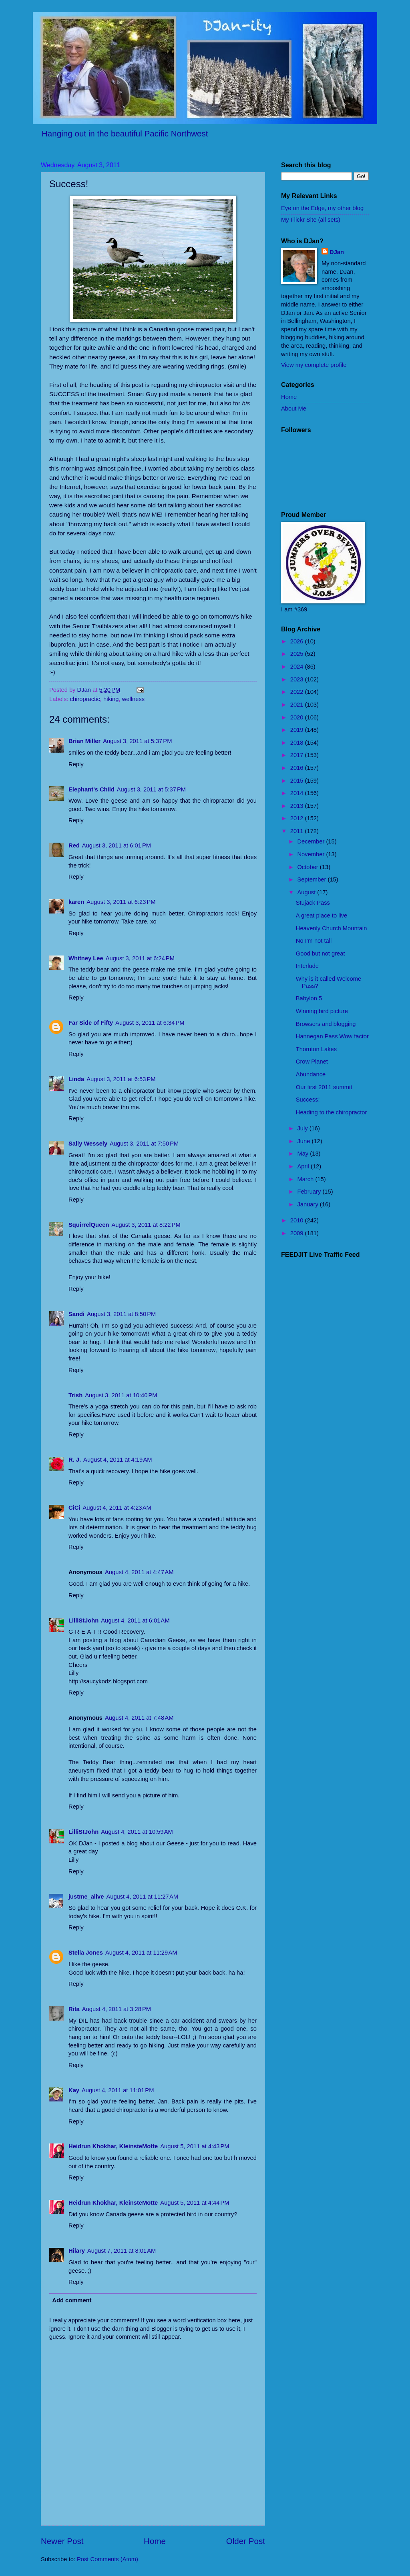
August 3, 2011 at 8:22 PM (145, 1225)
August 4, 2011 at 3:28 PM (116, 2009)
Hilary (76, 2250)
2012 (297, 818)
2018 (297, 742)
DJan (337, 252)
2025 (297, 654)
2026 (297, 641)
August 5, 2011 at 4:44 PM (194, 2202)
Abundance (311, 1074)
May (303, 1153)
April (304, 1166)
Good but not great (320, 953)
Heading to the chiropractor (331, 1112)
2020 (297, 717)
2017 (297, 755)
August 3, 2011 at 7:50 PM (144, 1143)
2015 (297, 780)
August (307, 892)
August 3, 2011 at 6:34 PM (149, 1023)
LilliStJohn (83, 1620)
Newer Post (62, 2541)
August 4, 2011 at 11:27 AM (142, 1896)
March (306, 1179)
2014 (297, 793)
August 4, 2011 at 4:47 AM (139, 1572)
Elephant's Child (91, 789)
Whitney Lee (85, 958)
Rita (74, 2009)
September (312, 879)
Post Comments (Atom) (107, 2559)
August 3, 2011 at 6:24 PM (140, 958)
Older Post (245, 2541)
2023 (297, 679)
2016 (297, 768)
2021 (297, 704)
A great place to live (321, 915)
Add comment (71, 2300)
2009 (297, 1233)
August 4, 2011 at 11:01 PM (118, 2090)
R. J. (74, 1459)
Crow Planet (312, 1061)
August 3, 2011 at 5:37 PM (137, 741)
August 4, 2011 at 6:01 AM (135, 1620)
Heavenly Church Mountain (331, 928)
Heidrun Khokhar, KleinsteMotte (113, 2146)
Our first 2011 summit (324, 1087)
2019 (297, 730)
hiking (111, 699)
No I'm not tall (314, 940)
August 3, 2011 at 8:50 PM (121, 1314)
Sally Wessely (87, 1143)
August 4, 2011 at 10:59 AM (137, 1832)
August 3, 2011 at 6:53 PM (120, 1079)
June (304, 1141)
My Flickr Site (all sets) (310, 219)
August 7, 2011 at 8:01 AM (121, 2250)
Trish (75, 1395)
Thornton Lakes (316, 1049)
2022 (297, 692)
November (311, 854)
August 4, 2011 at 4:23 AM (116, 1507)
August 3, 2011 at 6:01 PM (116, 845)
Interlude (307, 966)
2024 (297, 666)
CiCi (74, 1507)
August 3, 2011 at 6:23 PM (120, 902)
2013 (297, 806)
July (303, 1128)
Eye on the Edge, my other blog (322, 208)
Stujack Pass (313, 902)
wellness (133, 699)
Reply (76, 764)
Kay (73, 2090)
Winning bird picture (322, 1011)
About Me (293, 408)
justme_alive (86, 1896)
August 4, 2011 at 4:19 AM (117, 1459)
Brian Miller (84, 741)
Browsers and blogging (326, 1024)
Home (155, 2541)
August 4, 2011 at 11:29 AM (141, 1952)
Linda (76, 1079)
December (311, 841)
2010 (297, 1220)
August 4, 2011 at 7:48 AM (139, 1718)
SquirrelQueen (88, 1225)
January (308, 1204)
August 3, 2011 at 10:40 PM (121, 1395)
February (309, 1191)
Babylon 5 (309, 998)
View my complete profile (313, 365)
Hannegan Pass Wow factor (332, 1036)
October (308, 867)
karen (76, 902)
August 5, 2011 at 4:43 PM (194, 2146)
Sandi (76, 1314)
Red (74, 845)
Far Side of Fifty (90, 1023)
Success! (308, 1099)
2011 (297, 831)
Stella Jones (85, 1952)
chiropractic (85, 699)
